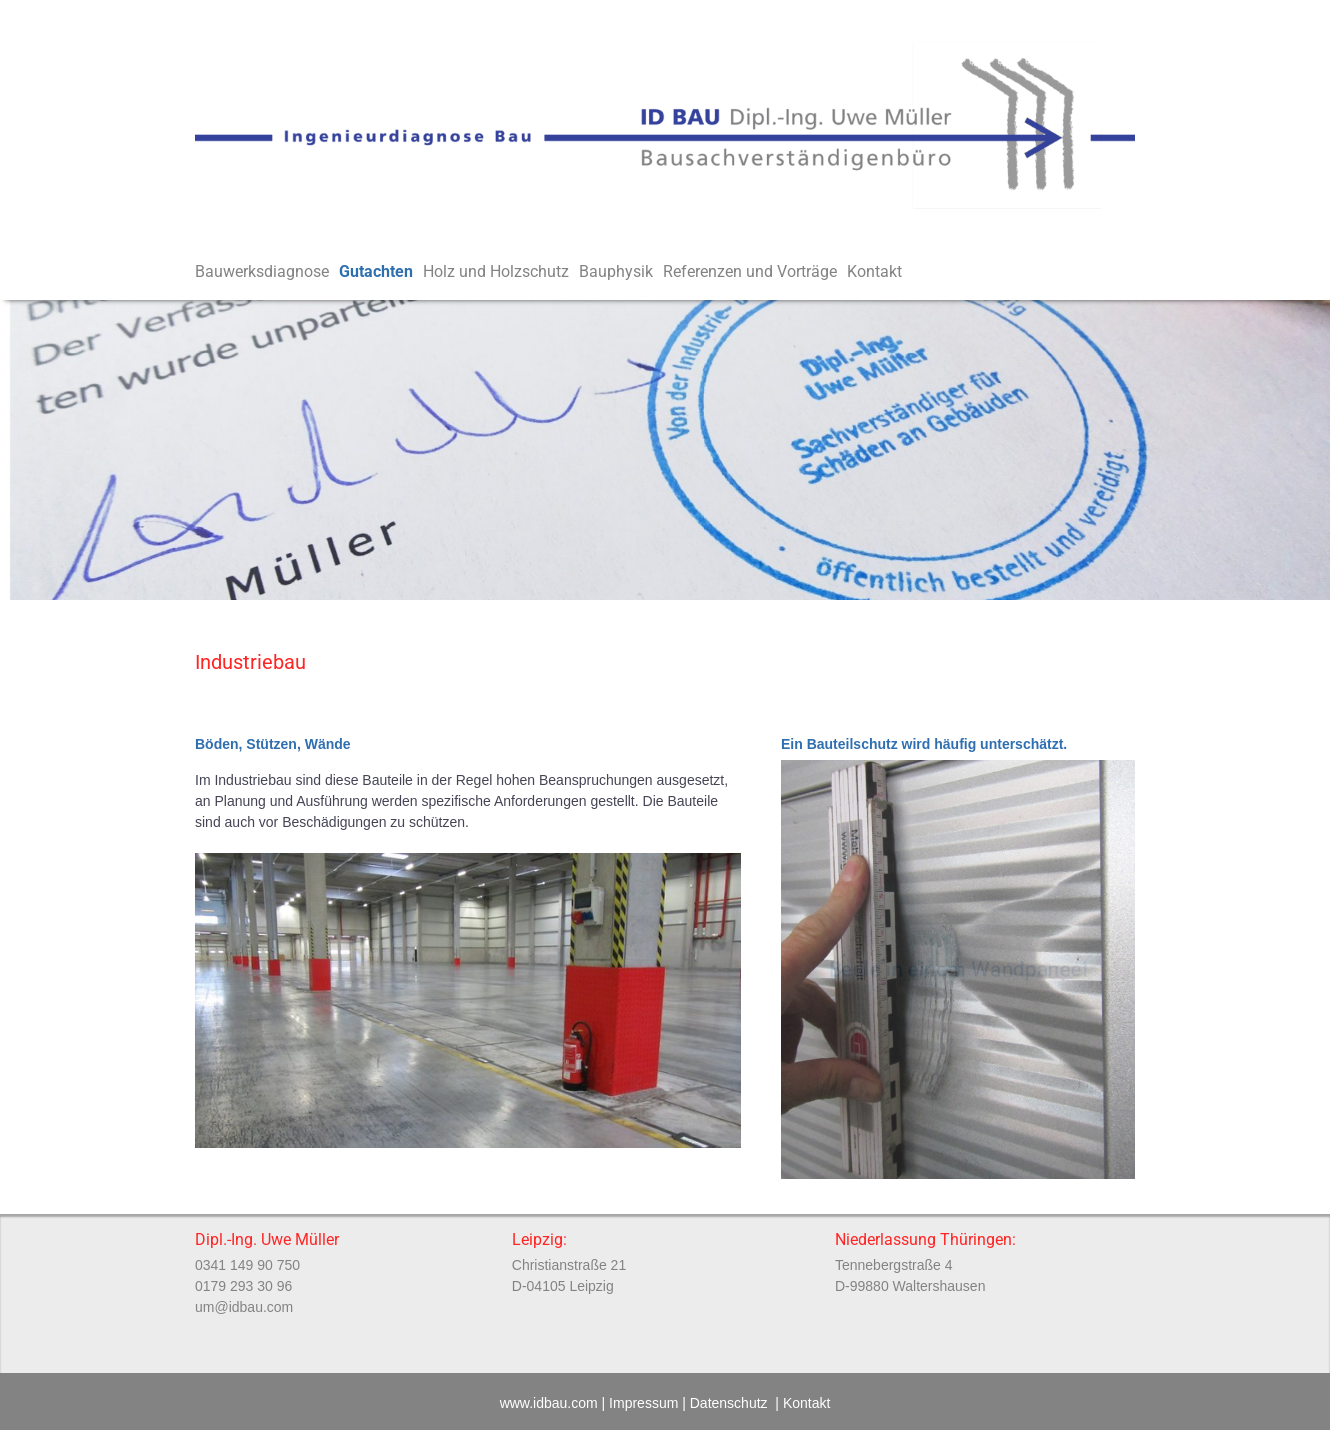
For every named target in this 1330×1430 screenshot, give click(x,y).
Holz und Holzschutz (501, 272)
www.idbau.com (549, 1403)
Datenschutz (729, 1403)
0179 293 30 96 (243, 1286)
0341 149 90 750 (247, 1265)
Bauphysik (621, 272)
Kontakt (874, 271)
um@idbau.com (244, 1307)
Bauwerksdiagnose (267, 272)
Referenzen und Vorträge (755, 272)
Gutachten (381, 272)
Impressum (643, 1403)
